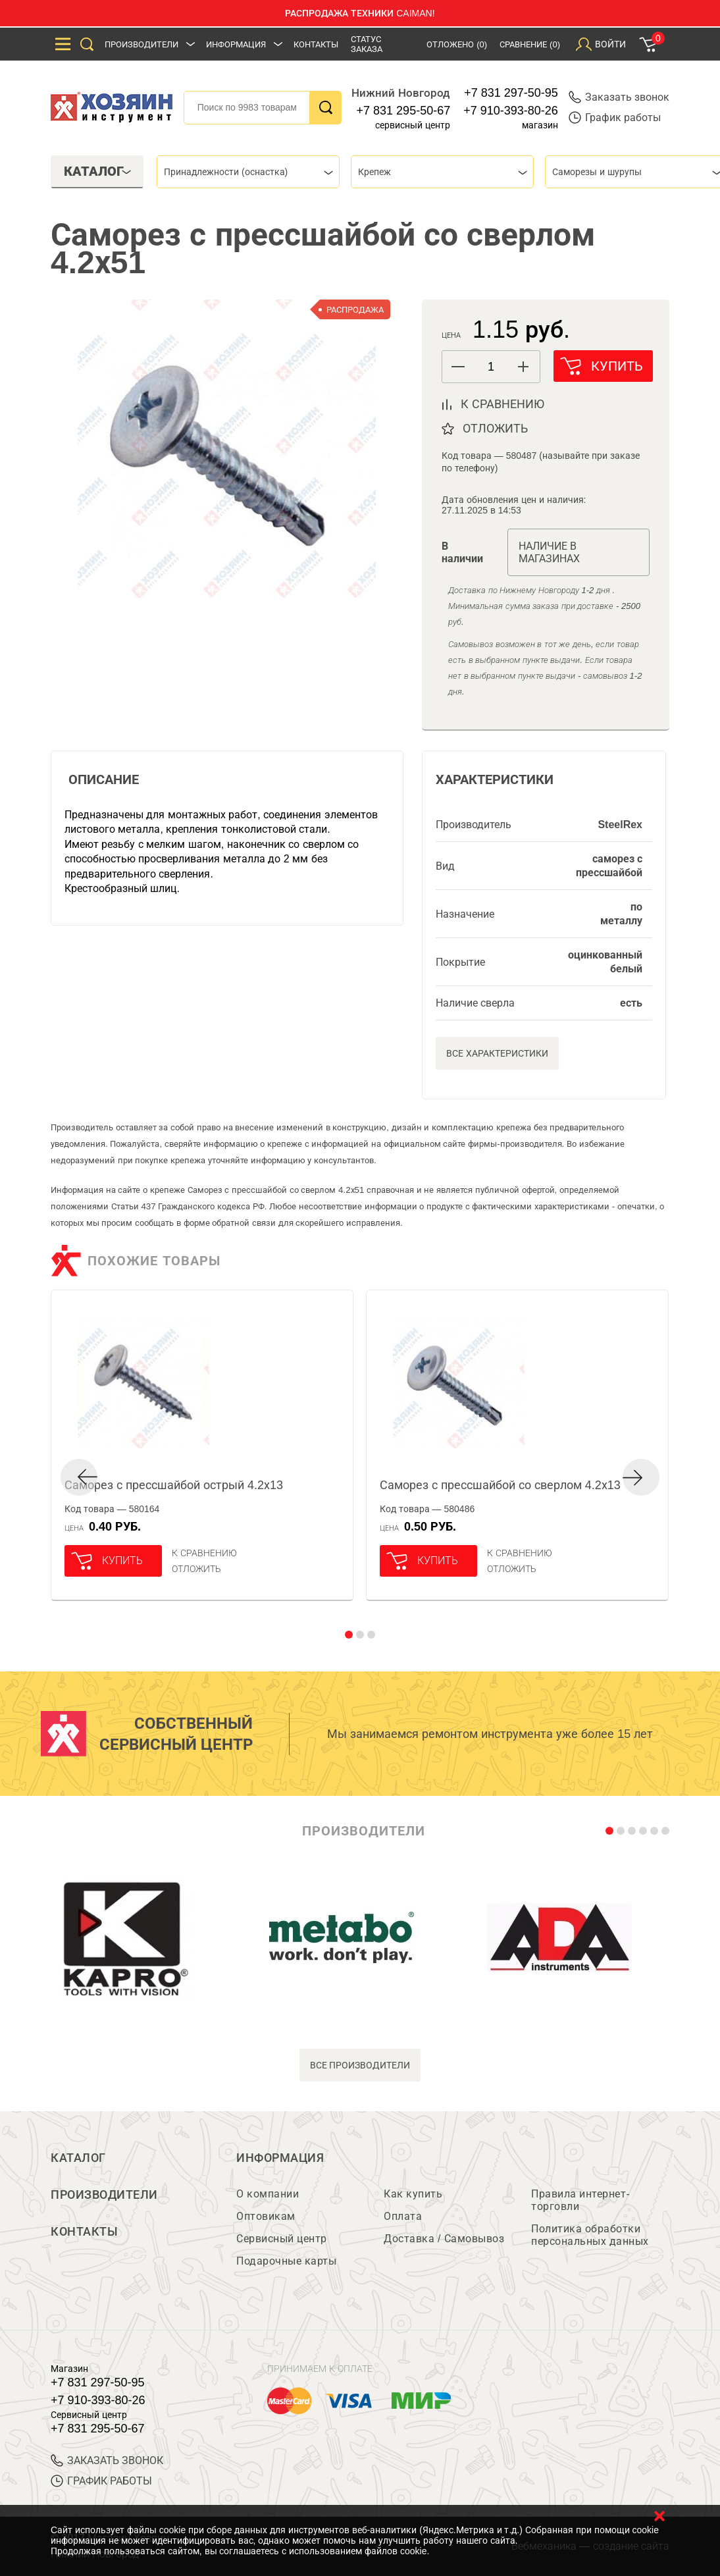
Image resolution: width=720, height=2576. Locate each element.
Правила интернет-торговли (580, 2200)
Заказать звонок (619, 97)
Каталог (78, 2158)
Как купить (413, 2193)
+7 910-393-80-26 (510, 110)
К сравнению (204, 1553)
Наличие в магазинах (549, 552)
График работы (615, 117)
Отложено (456, 44)
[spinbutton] (491, 367)
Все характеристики (497, 1053)
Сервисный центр (281, 2238)
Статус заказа (366, 44)
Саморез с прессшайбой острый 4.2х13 (173, 1485)
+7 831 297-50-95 (511, 92)
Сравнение (530, 44)
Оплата (403, 2216)
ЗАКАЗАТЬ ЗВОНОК (107, 2460)
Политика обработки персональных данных (590, 2235)
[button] (523, 366)
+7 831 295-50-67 (404, 110)
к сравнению (502, 404)
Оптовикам (266, 2216)
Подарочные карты (286, 2261)
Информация (236, 44)
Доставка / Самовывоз (444, 2238)
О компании (267, 2193)
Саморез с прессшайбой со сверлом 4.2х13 (500, 1485)
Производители (141, 44)
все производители (360, 2065)
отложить (495, 428)
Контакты (316, 44)
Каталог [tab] (98, 171)
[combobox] (248, 171)
